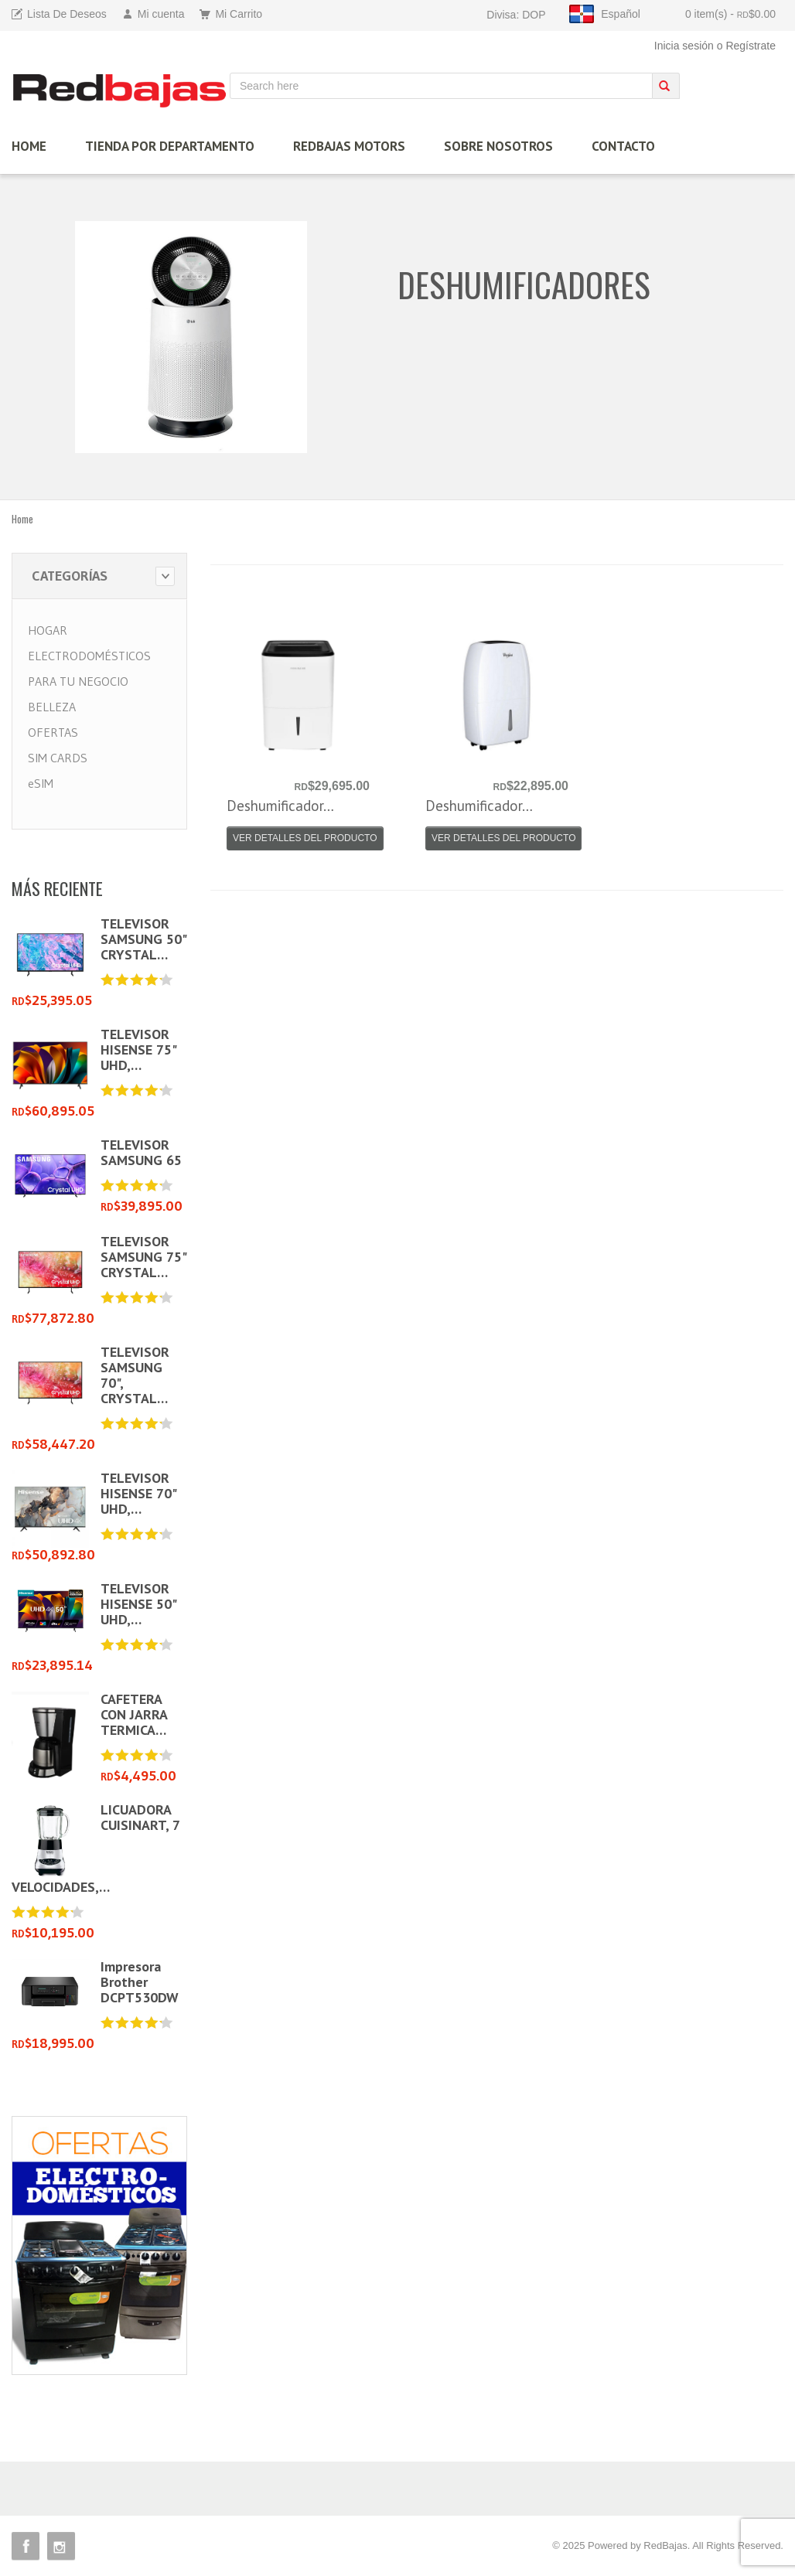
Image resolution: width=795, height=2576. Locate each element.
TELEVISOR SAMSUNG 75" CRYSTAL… (143, 1256)
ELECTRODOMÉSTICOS (89, 655)
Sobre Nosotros (498, 146)
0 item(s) (730, 14)
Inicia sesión (684, 45)
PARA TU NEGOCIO (78, 681)
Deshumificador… (280, 805)
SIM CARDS (57, 757)
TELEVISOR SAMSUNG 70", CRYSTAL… (135, 1375)
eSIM (40, 783)
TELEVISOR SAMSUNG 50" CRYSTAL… (143, 939)
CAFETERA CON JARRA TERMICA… (134, 1714)
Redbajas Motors (349, 146)
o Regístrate (746, 45)
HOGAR (47, 630)
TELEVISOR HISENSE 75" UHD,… (138, 1049)
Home (22, 518)
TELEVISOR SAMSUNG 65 (141, 1152)
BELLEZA (52, 706)
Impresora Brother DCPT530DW (140, 1982)
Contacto (623, 146)
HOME (29, 146)
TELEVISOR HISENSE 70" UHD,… (138, 1493)
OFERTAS (53, 732)
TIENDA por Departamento (169, 146)
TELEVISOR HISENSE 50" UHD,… (138, 1603)
